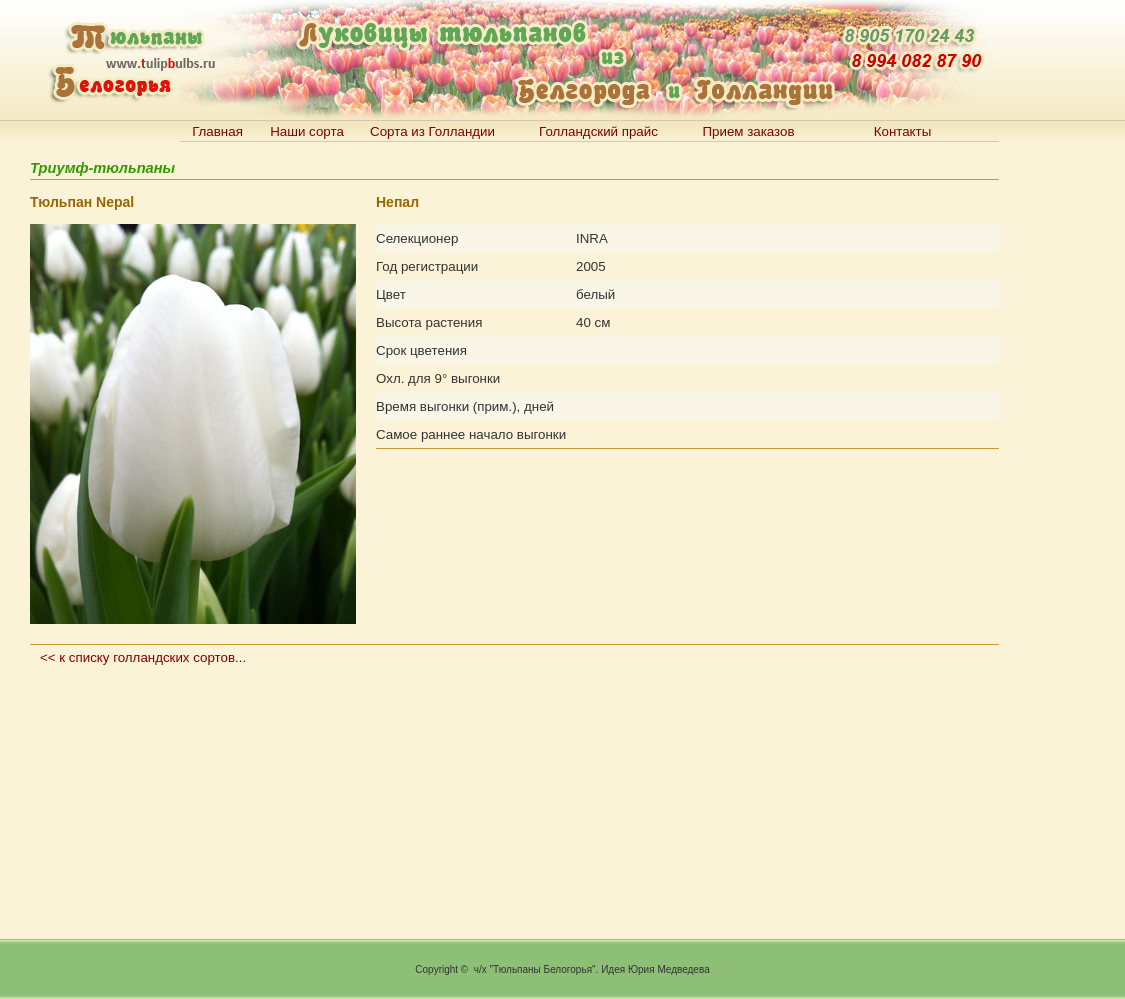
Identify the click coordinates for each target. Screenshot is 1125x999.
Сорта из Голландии (432, 131)
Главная (217, 131)
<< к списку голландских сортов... (143, 657)
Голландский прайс (598, 131)
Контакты (903, 131)
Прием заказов (748, 131)
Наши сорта (307, 131)
